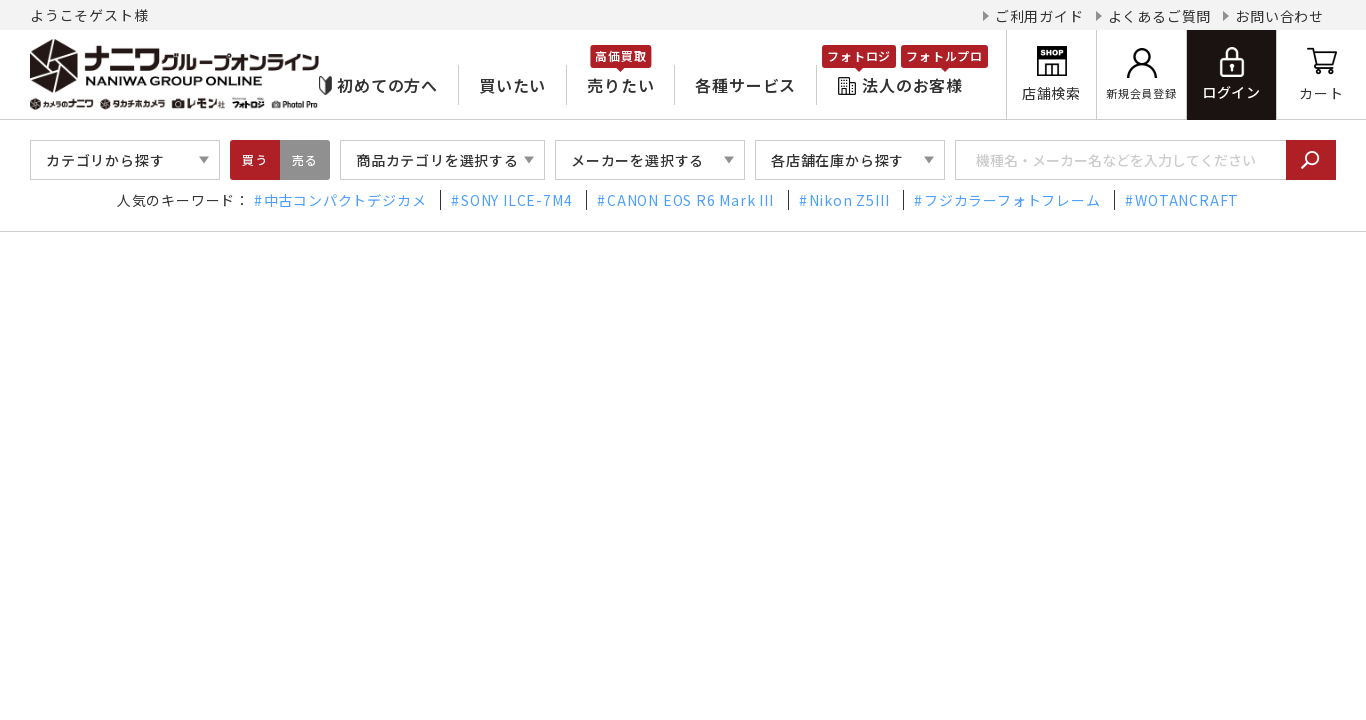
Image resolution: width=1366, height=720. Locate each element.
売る (305, 159)
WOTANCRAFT (1187, 200)
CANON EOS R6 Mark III (690, 200)
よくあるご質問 (1160, 16)
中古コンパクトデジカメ (345, 200)
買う (255, 159)
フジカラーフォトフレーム (1012, 200)
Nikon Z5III (849, 200)
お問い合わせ (1279, 16)
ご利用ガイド (1039, 16)
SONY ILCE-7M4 (516, 200)
